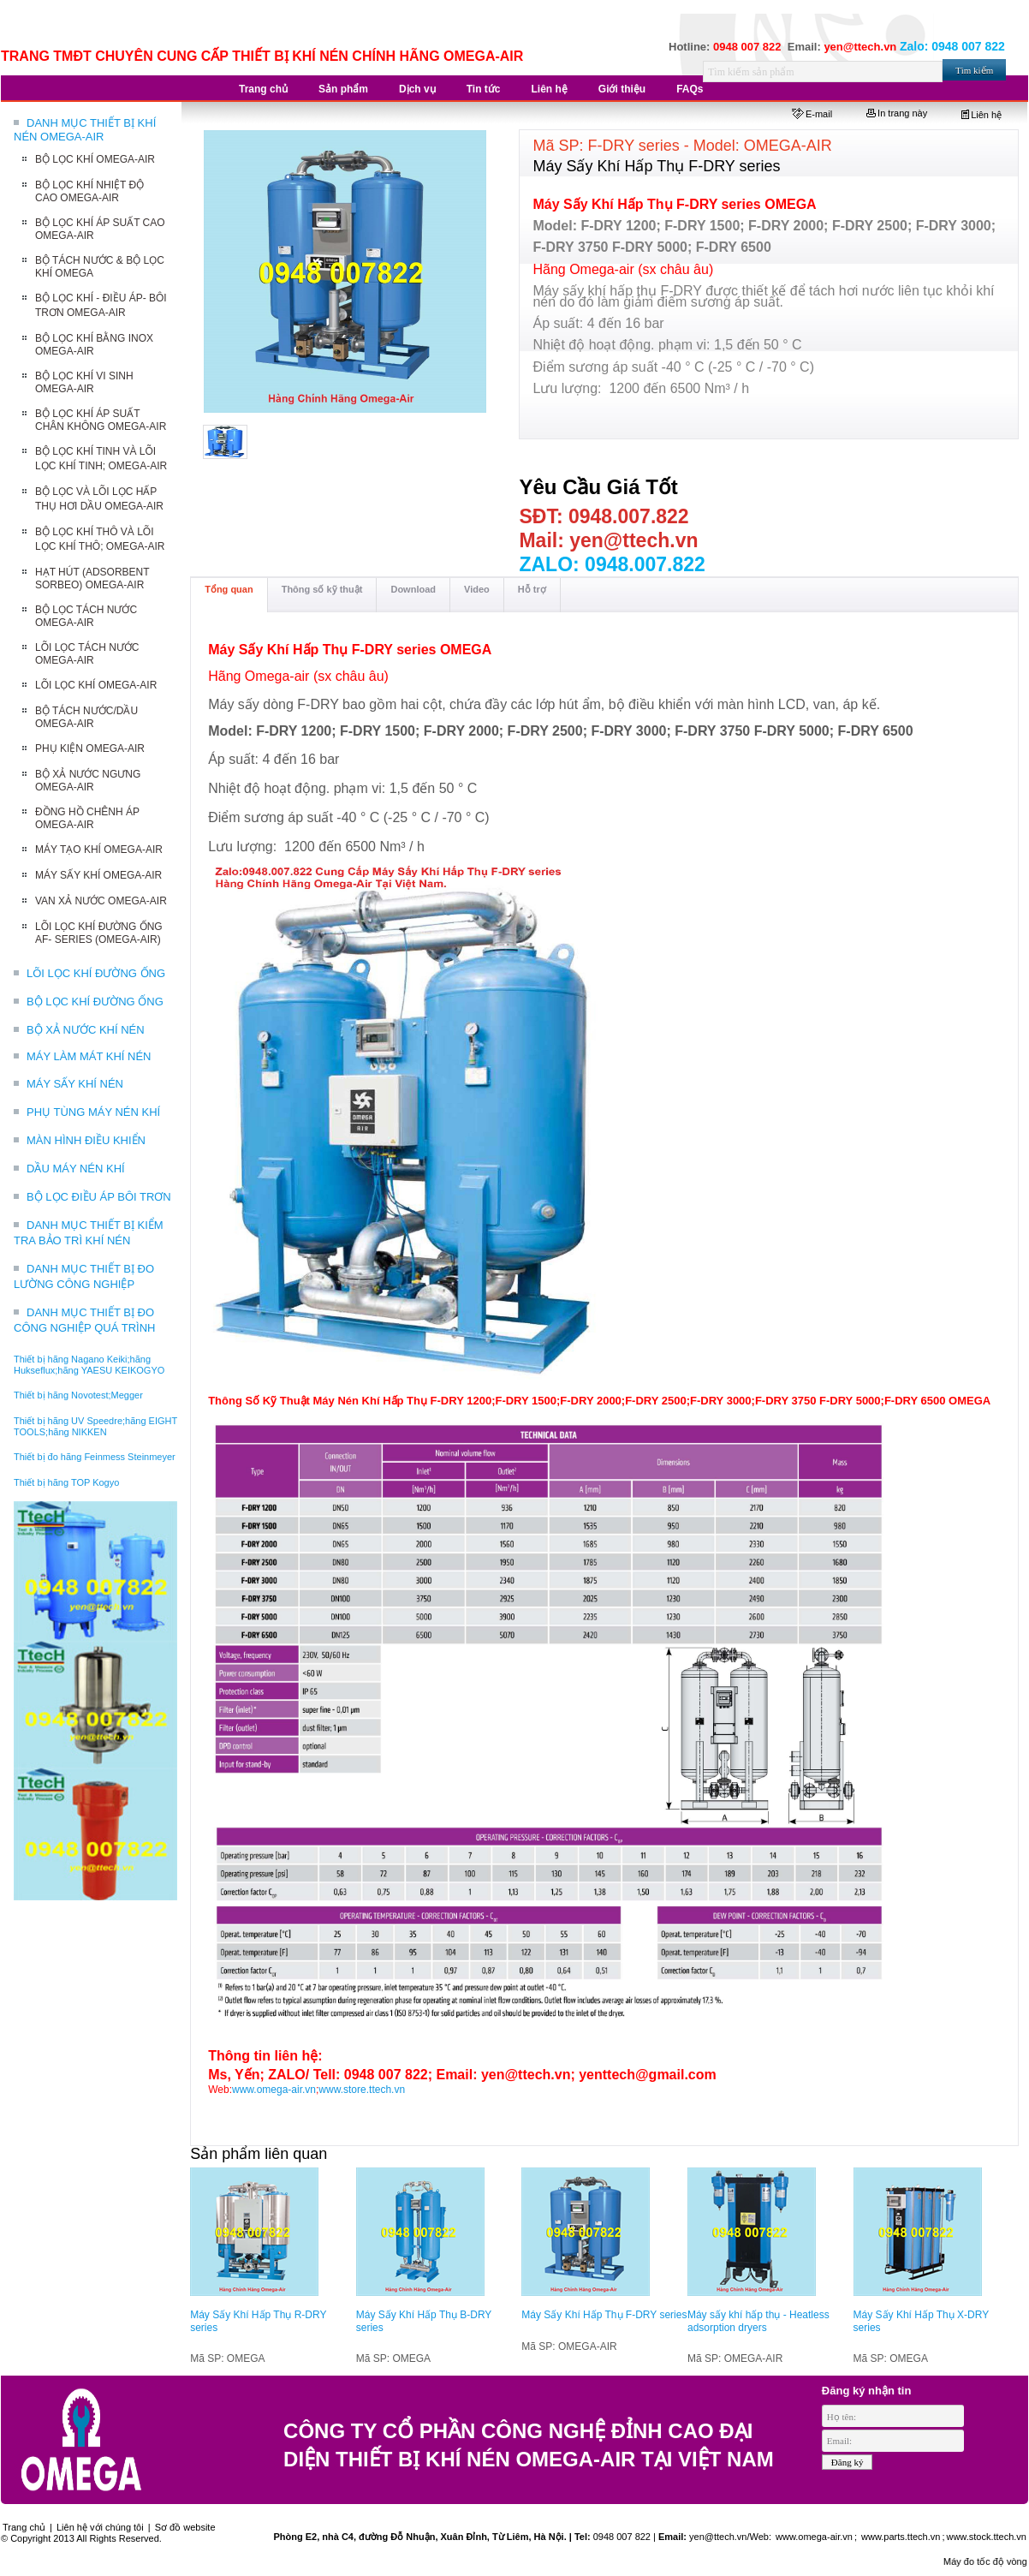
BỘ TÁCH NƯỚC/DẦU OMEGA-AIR (86, 717)
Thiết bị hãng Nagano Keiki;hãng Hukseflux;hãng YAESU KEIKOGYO (89, 1364)
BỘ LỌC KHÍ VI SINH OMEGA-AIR (84, 382)
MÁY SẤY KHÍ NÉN (75, 1083)
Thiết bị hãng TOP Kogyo (66, 1482)
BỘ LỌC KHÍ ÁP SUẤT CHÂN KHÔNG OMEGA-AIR (100, 420)
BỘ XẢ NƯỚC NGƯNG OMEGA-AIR (87, 780)
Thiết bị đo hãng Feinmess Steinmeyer (94, 1457)
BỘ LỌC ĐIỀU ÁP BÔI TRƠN (99, 1196)
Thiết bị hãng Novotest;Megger (78, 1395)
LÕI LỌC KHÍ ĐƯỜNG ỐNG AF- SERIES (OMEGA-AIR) (99, 933)
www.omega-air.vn (274, 2090)
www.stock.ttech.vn (986, 2536)
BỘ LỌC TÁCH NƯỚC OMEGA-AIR (86, 616)
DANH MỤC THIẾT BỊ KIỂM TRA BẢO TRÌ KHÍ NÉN (89, 1233)
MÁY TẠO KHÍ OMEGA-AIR (99, 850)
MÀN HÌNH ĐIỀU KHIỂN (86, 1140)
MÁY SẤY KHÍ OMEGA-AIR (98, 875)
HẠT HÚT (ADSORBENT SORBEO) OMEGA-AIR (92, 578)
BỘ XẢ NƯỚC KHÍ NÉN (86, 1029)
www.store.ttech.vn (361, 2090)
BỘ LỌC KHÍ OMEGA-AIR (95, 159)
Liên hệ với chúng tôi (100, 2527)
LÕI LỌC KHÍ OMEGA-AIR (96, 685)
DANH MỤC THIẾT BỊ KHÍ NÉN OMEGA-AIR (85, 129)
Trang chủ (24, 2527)
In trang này (896, 113)
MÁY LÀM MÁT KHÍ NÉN (89, 1056)
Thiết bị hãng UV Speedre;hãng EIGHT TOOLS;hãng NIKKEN (95, 1426)
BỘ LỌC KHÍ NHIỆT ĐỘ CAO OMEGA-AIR (89, 191)
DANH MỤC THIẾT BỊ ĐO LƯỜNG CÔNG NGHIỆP (84, 1276)
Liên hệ (981, 115)
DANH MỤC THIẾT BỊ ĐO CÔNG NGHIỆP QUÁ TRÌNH (84, 1320)
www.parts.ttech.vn (900, 2536)
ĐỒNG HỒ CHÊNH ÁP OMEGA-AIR (87, 818)
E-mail (812, 114)
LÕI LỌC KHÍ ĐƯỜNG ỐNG (96, 973)
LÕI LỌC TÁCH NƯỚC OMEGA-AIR (87, 653)
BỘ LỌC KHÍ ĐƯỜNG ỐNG (95, 1001)
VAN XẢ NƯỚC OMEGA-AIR (101, 901)
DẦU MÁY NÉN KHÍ (76, 1168)
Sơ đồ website (185, 2527)
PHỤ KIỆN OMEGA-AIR (90, 748)
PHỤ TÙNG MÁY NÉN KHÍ (93, 1112)
